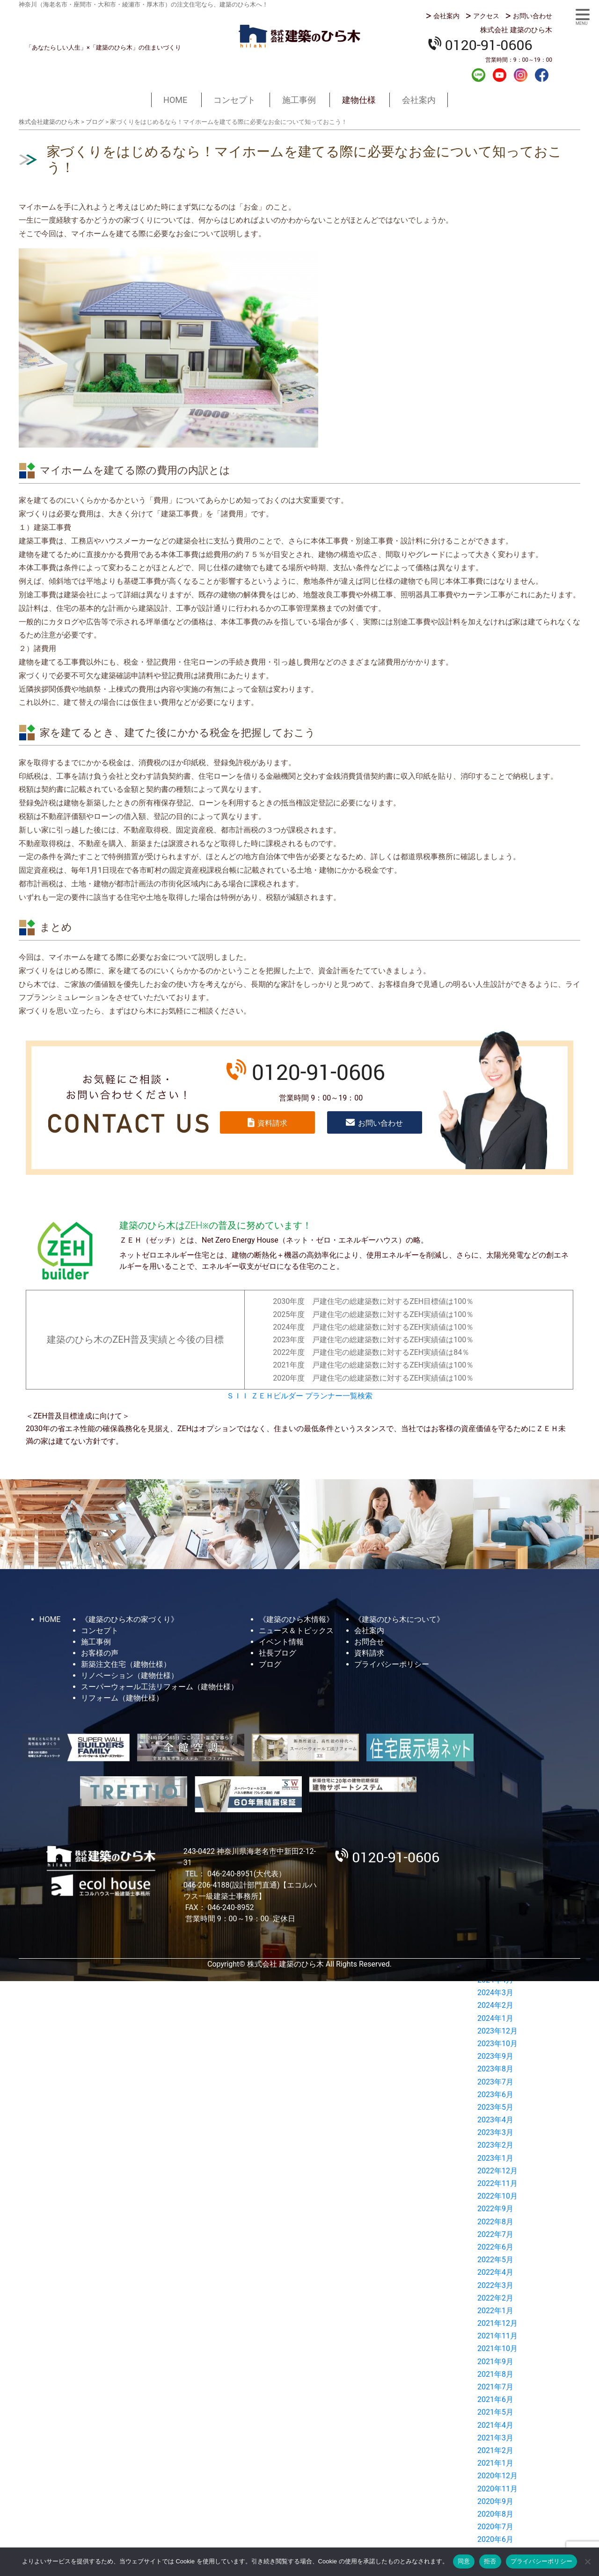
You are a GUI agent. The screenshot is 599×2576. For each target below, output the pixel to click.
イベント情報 (281, 1641)
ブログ (270, 1664)
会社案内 (446, 16)
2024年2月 (495, 2005)
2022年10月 (497, 2196)
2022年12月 (497, 2170)
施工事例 (299, 100)
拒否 (490, 2561)
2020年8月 (495, 2514)
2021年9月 (495, 2361)
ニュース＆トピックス (296, 1630)
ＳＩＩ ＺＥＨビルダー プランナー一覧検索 (299, 1395)
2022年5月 (495, 2259)
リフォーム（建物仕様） (122, 1697)
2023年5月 (495, 2107)
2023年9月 (495, 2056)
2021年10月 (497, 2348)
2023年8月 (495, 2068)
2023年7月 (495, 2081)
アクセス (486, 16)
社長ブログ (277, 1653)
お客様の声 (99, 1653)
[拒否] (587, 2561)
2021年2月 (495, 2450)
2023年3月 (495, 2132)
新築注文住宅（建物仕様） (126, 1664)
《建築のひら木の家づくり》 (129, 1619)
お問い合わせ (532, 16)
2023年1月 (495, 2158)
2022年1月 (495, 2310)
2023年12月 (497, 2030)
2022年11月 (497, 2183)
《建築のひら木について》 (399, 1619)
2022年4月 (495, 2272)
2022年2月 (495, 2298)
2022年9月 (495, 2208)
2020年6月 (495, 2539)
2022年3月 (495, 2285)
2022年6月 (495, 2247)
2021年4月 (495, 2425)
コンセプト (234, 100)
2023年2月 (495, 2145)
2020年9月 (495, 2501)
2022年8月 (495, 2221)
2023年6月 (495, 2094)
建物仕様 (359, 100)
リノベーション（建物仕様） (129, 1675)
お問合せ (369, 1641)
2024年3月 (495, 1992)
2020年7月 (495, 2526)
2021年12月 (497, 2323)
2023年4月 (495, 2119)
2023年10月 (497, 2043)
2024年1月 (495, 2018)
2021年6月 (495, 2399)
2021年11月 (497, 2335)
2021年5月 (495, 2412)
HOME (175, 100)
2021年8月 (495, 2374)
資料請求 (272, 1123)
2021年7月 (495, 2386)
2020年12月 (497, 2475)
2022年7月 (495, 2234)
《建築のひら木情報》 (296, 1619)
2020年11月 (497, 2488)
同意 (464, 2561)
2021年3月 (495, 2437)
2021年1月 (495, 2463)
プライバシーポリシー (391, 1664)
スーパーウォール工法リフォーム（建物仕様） (159, 1686)
